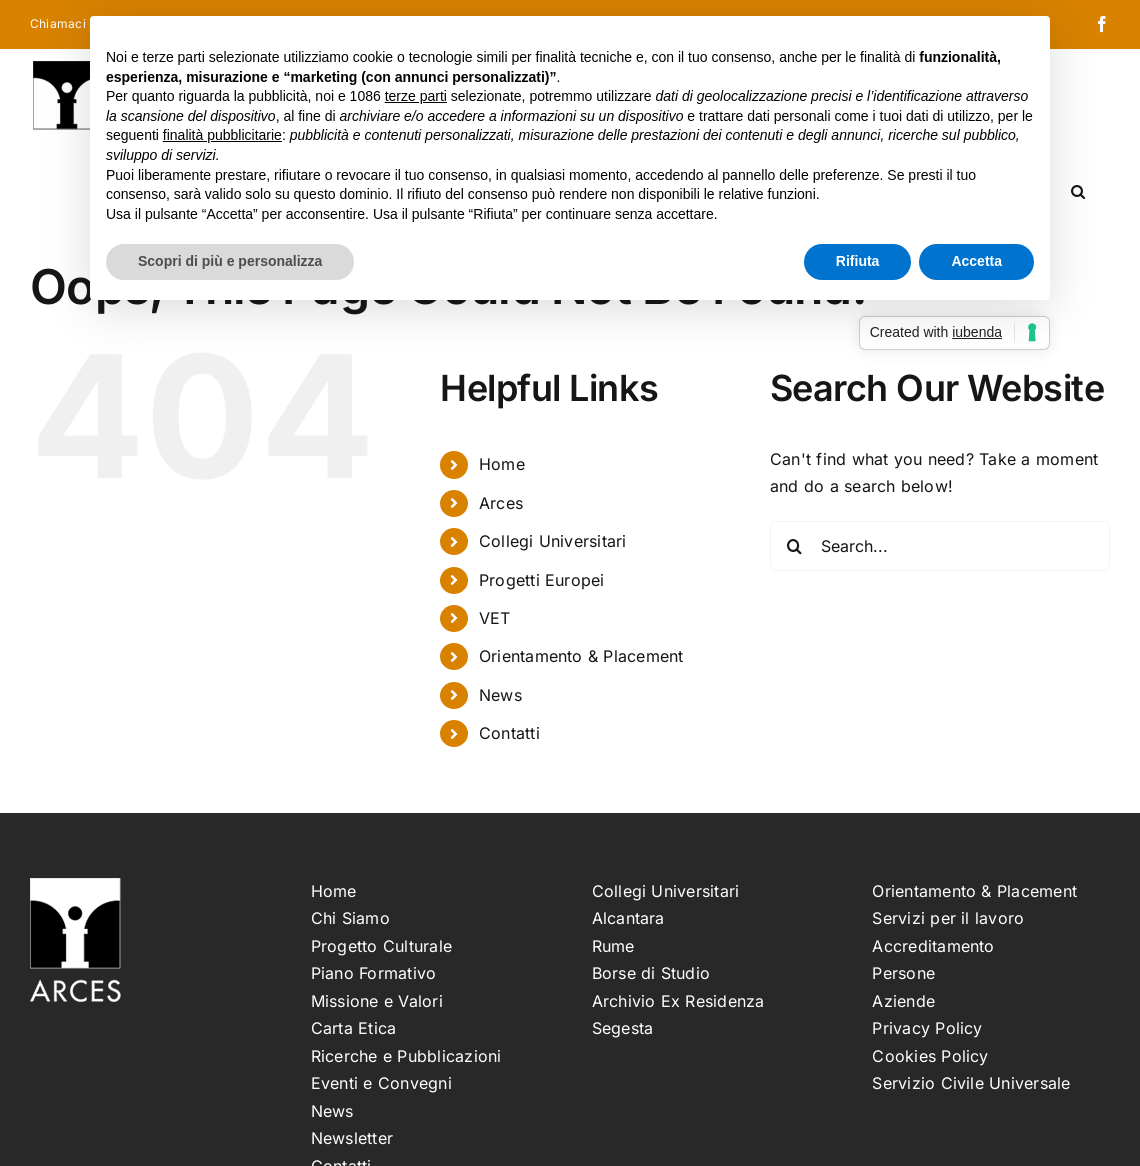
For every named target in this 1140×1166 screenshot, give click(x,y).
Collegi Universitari (553, 541)
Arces (501, 503)
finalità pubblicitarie (222, 135)
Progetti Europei (542, 580)
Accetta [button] (976, 261)
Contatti (509, 733)
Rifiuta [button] (858, 261)
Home (502, 464)
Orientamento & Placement (581, 656)
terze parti (416, 96)
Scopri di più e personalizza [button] (230, 261)
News (500, 695)
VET (495, 618)
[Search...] (940, 546)
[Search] (795, 546)
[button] (1078, 190)
